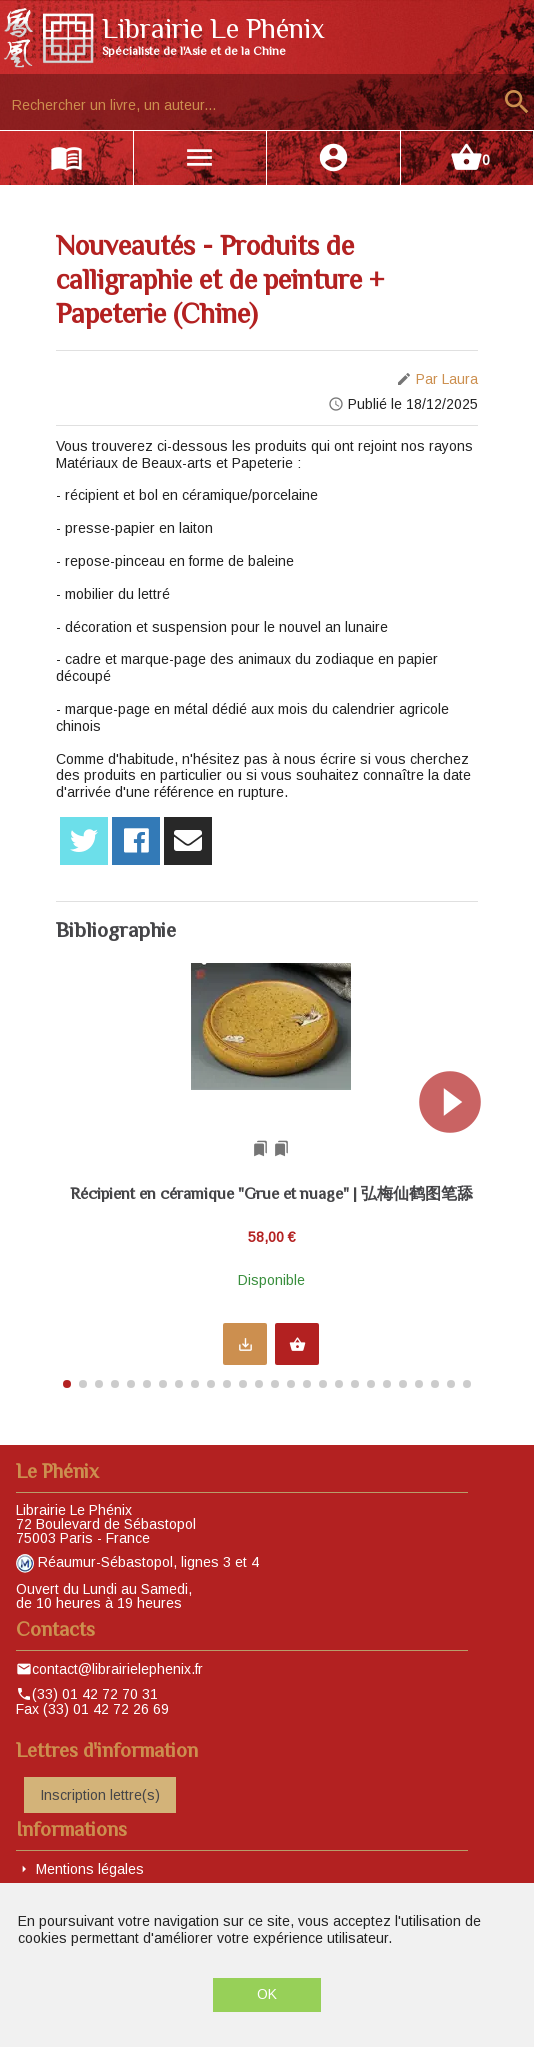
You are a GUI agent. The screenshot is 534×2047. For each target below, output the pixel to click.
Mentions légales (90, 1869)
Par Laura (447, 379)
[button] (458, 1170)
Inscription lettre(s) (100, 1795)
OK (267, 1994)
